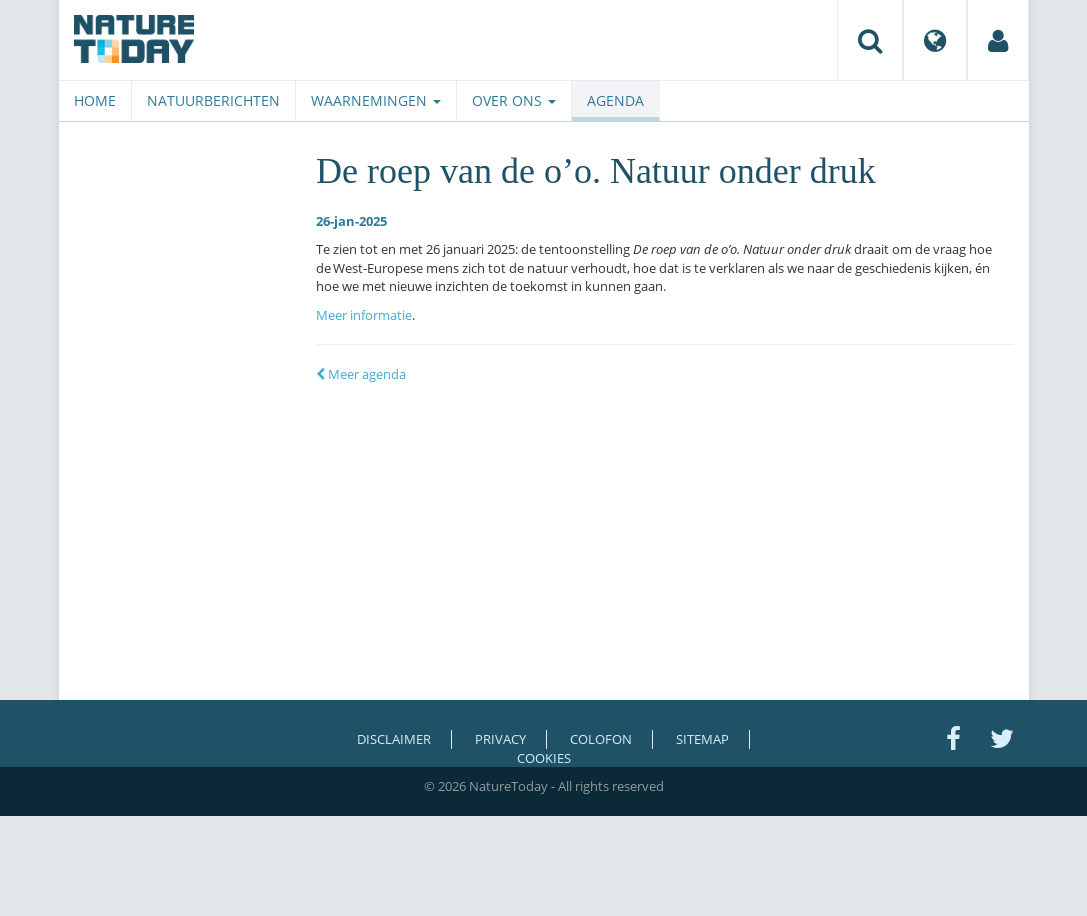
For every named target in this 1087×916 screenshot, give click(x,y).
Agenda (615, 100)
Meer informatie (364, 315)
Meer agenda (361, 374)
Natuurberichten (213, 100)
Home (95, 100)
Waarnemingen (376, 100)
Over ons (514, 100)
